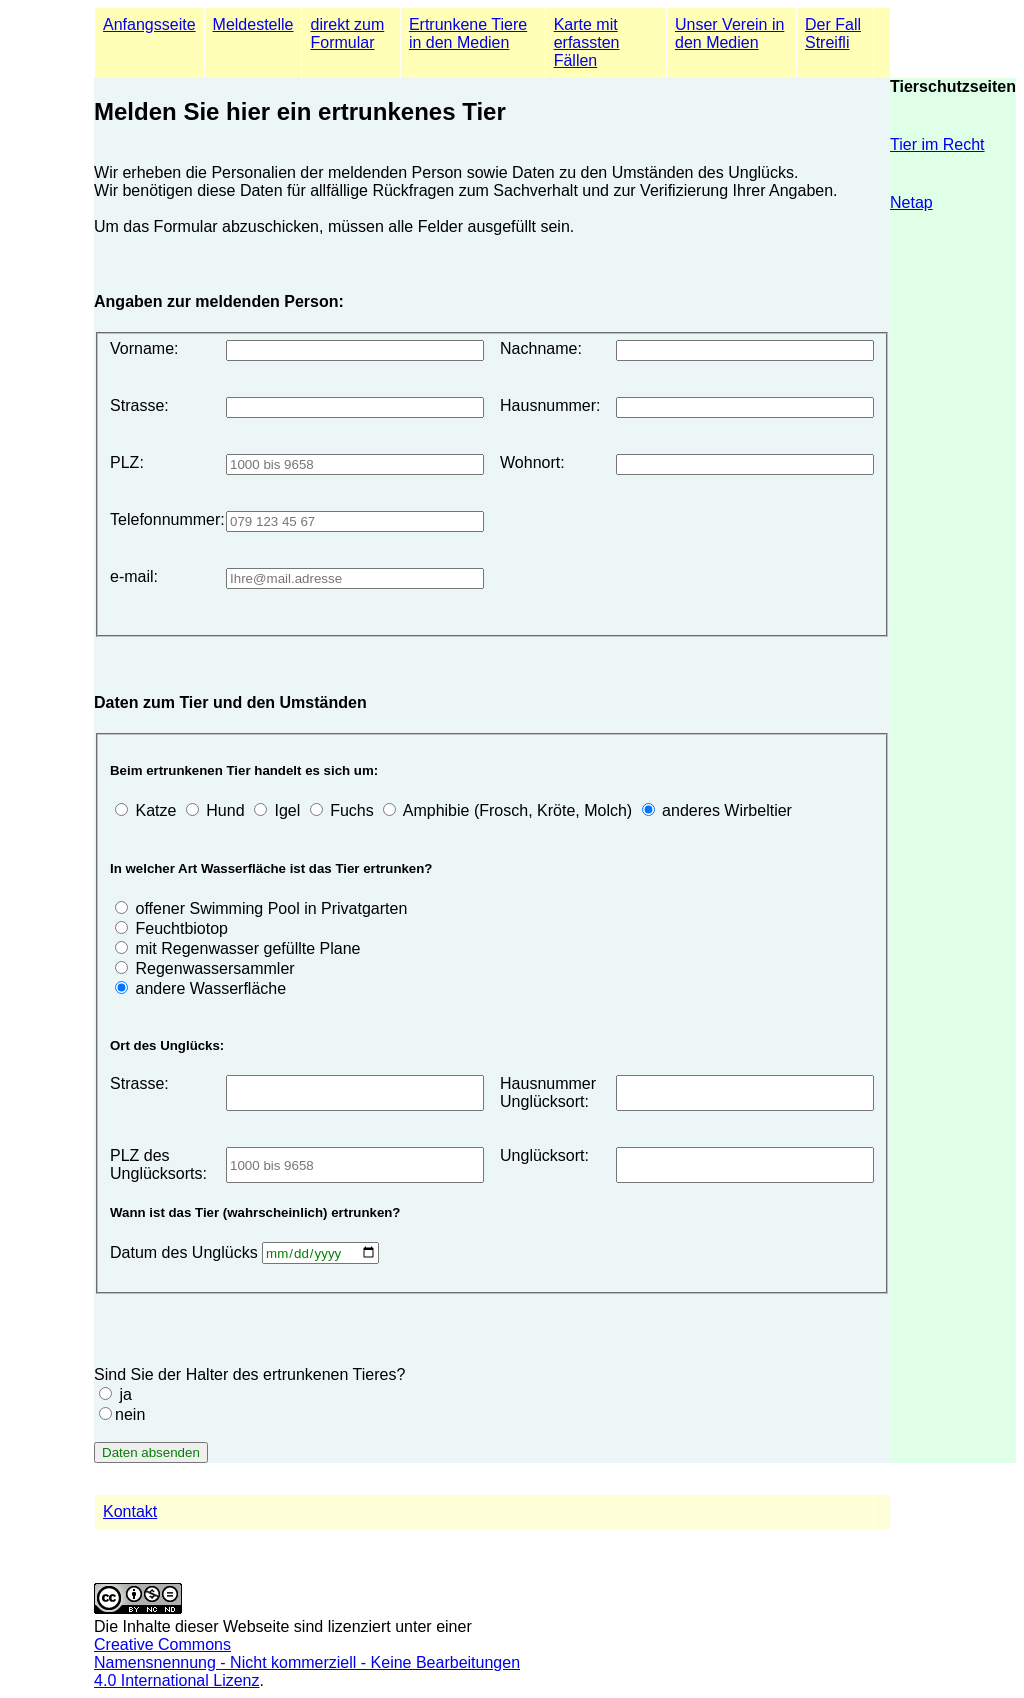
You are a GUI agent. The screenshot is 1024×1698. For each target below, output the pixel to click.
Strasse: (139, 405)
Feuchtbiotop (181, 928)
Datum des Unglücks (186, 1252)
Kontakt (130, 1511)
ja (125, 1394)
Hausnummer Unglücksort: (548, 1092)
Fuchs (352, 810)
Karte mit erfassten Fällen (587, 42)
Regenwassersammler (214, 968)
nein (130, 1414)
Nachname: (541, 348)
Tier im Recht (937, 144)
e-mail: (134, 576)
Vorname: (144, 348)
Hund (225, 810)
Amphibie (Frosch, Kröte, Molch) (517, 810)
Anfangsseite (149, 24)
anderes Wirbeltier (727, 810)
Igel (287, 810)
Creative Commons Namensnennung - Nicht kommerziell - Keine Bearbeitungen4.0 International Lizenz (307, 1662)
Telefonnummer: (160, 519)
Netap (911, 202)
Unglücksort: (544, 1155)
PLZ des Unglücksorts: (158, 1164)
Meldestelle (253, 24)
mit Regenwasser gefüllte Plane (247, 948)
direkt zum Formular (347, 33)
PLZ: (127, 462)
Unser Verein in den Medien (729, 33)
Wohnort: (532, 462)
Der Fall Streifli (833, 33)
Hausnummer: (550, 405)
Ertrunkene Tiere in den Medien (468, 33)
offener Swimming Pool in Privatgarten (271, 908)
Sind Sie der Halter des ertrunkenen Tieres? (249, 1374)
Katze (155, 810)
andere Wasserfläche (210, 988)
